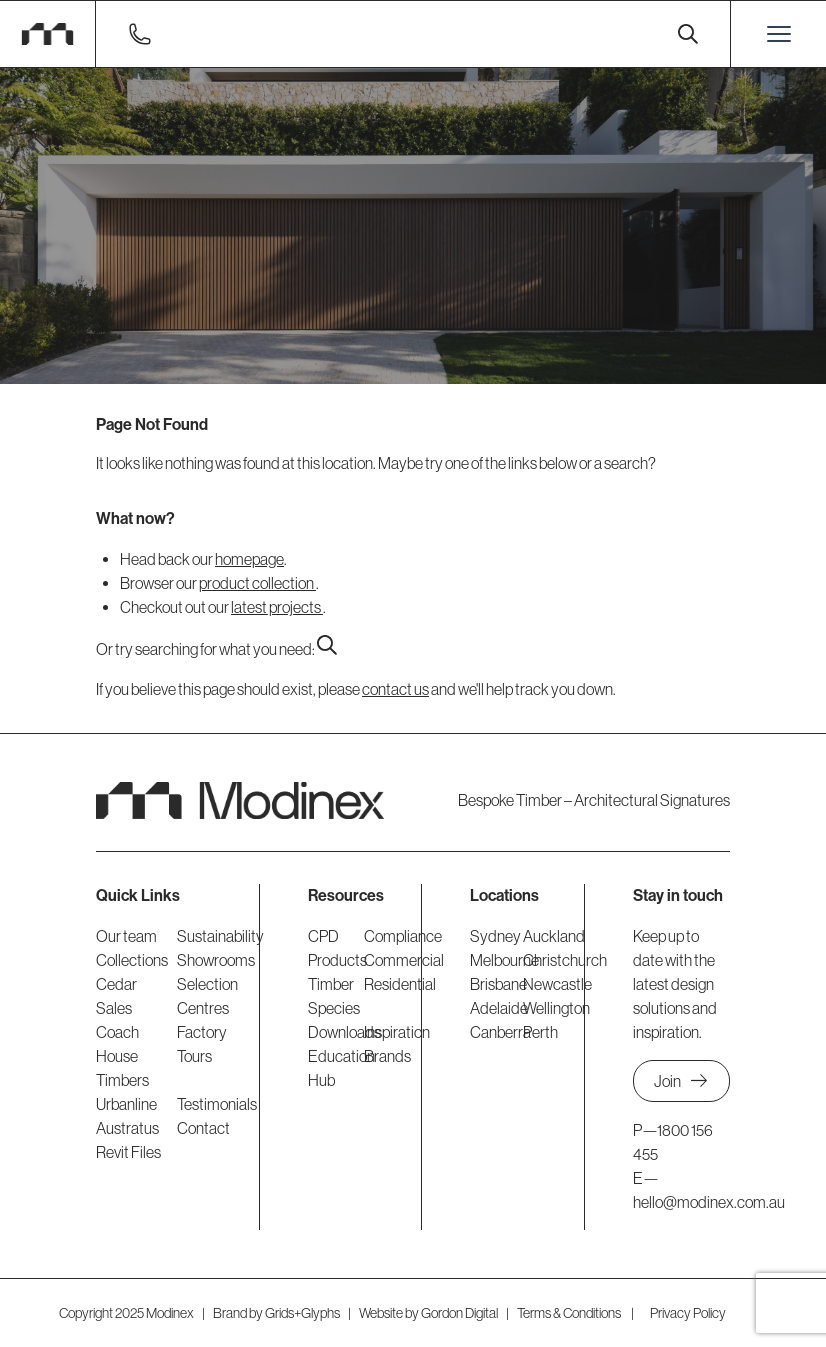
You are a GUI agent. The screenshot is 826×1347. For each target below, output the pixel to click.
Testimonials (217, 1104)
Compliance (403, 936)
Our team (126, 936)
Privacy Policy (688, 1313)
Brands (387, 1056)
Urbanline (126, 1104)
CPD (323, 936)
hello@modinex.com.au (709, 1202)
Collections (132, 960)
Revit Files (128, 1152)
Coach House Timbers (122, 1056)
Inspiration (397, 1032)
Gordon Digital (459, 1313)
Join (681, 1081)
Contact (203, 1128)
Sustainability (220, 936)
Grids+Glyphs (302, 1313)
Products (337, 960)
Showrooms (216, 960)
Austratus (127, 1128)
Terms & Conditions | (575, 1313)
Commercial (404, 960)
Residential (400, 984)
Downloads (344, 1032)
